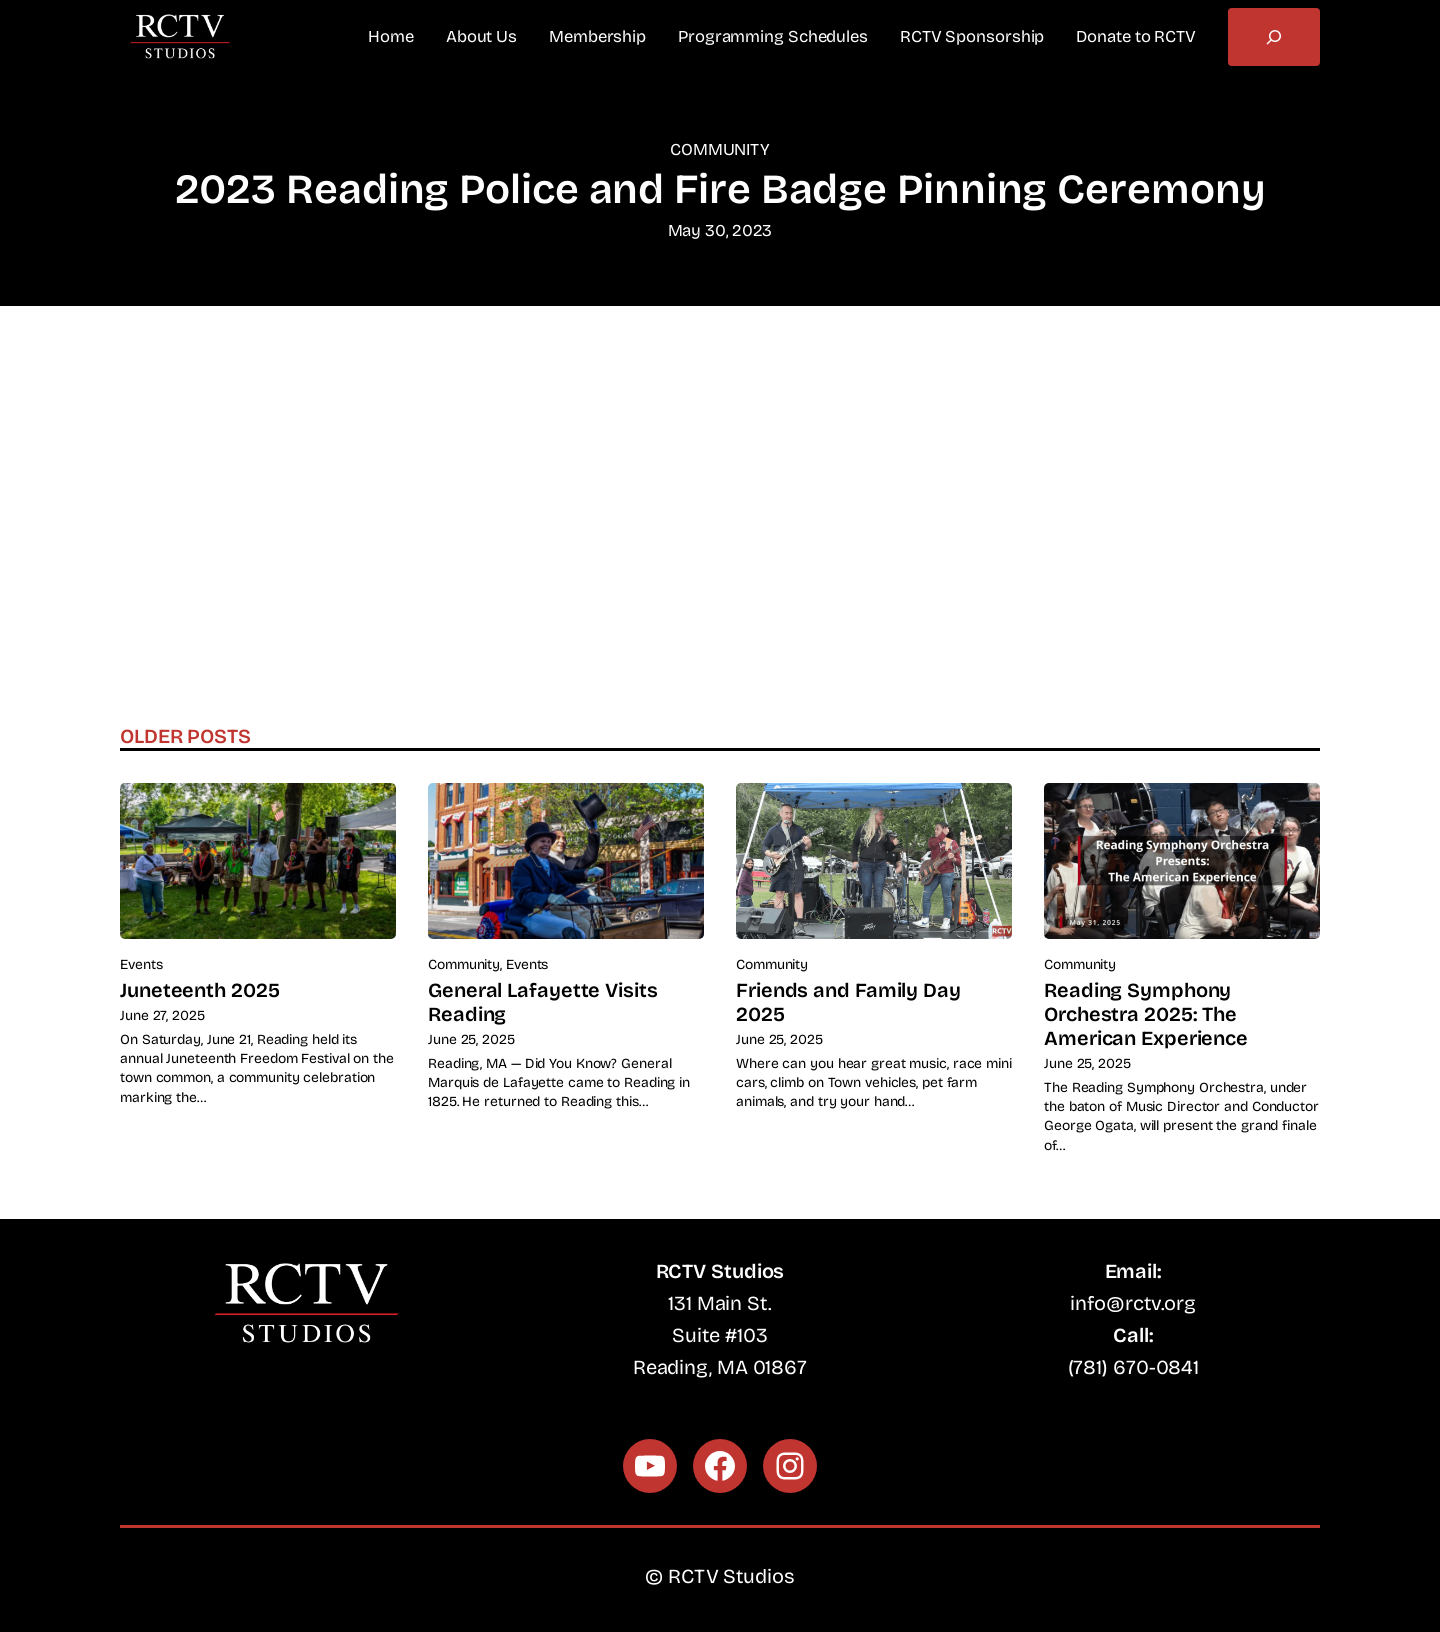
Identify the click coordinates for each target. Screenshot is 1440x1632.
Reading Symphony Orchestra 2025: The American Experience (1146, 1014)
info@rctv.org (1133, 1303)
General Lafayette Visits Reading (543, 1002)
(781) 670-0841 (1134, 1367)
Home (391, 36)
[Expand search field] (1274, 37)
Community (720, 149)
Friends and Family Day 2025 (848, 1002)
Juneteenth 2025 (200, 990)
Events (141, 964)
